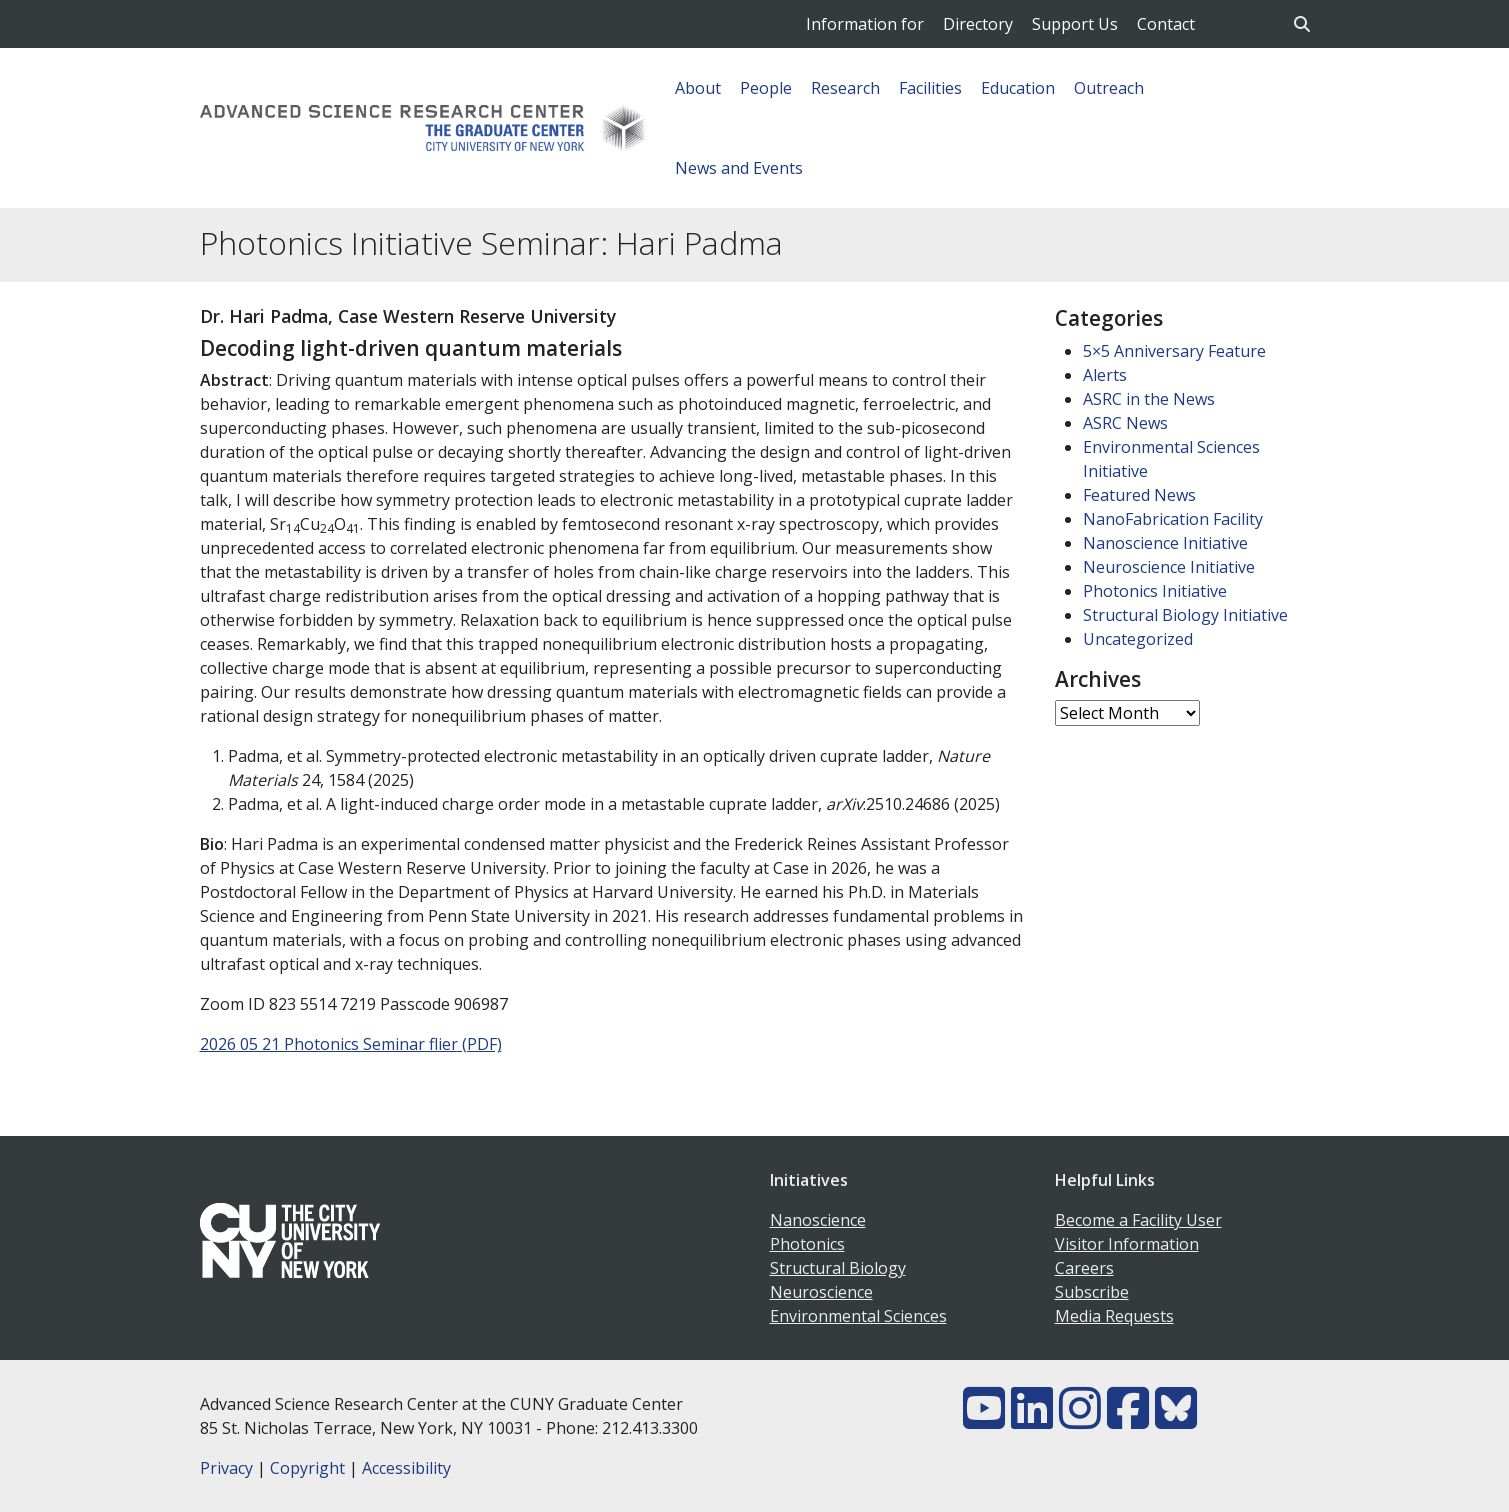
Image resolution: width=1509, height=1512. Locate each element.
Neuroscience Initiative (1169, 567)
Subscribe (1092, 1292)
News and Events (739, 168)
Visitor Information (1127, 1244)
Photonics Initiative (1155, 591)
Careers (1084, 1268)
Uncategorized (1138, 639)
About (698, 88)
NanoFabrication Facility (1173, 519)
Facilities (930, 88)
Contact (1166, 24)
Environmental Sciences (858, 1316)
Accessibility (406, 1468)
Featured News (1139, 495)
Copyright (307, 1468)
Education (1018, 88)
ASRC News (1125, 423)
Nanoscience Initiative (1165, 543)
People (766, 88)
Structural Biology (838, 1268)
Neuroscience (821, 1292)
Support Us (1075, 24)
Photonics (807, 1244)
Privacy (226, 1468)
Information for (865, 24)
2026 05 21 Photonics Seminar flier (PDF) (351, 1044)
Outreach (1109, 88)
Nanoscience (818, 1220)
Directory (978, 24)
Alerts (1105, 375)
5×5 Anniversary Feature (1174, 351)
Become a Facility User (1138, 1220)
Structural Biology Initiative (1185, 615)
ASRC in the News (1149, 399)
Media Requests (1114, 1316)
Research (845, 88)
